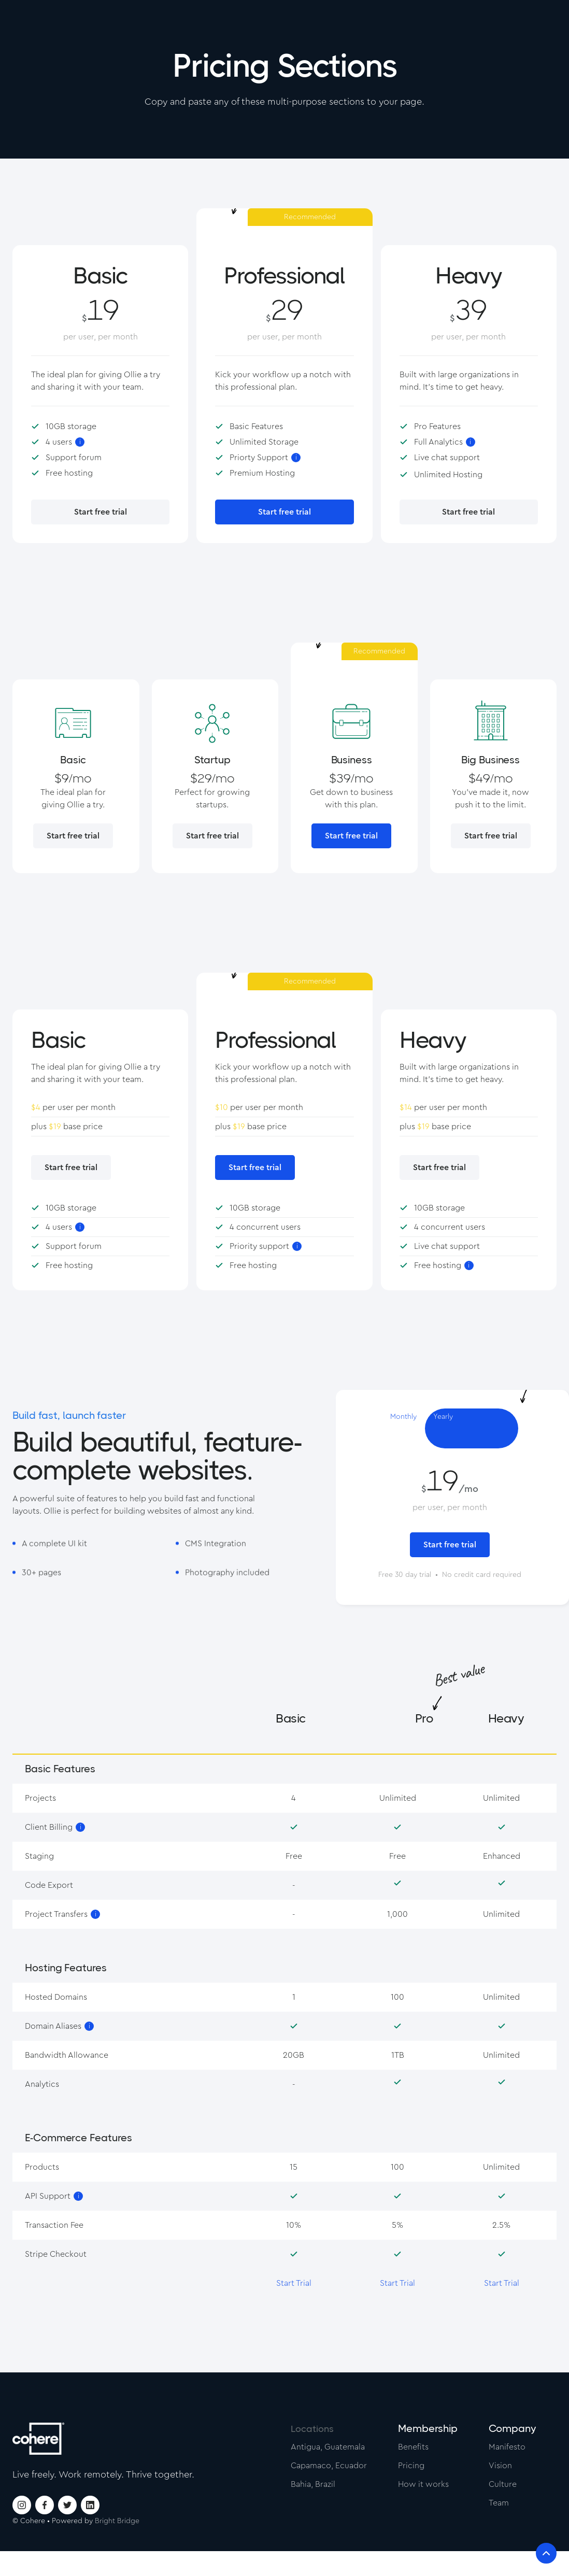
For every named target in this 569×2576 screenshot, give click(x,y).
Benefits (413, 2447)
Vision (500, 2465)
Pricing (411, 2465)
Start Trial (293, 2283)
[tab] (403, 1428)
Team (499, 2503)
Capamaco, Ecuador (329, 2465)
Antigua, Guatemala (328, 2447)
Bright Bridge (117, 2521)
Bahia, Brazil (313, 2484)
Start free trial (100, 512)
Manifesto (507, 2447)
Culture (503, 2484)
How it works (423, 2484)
